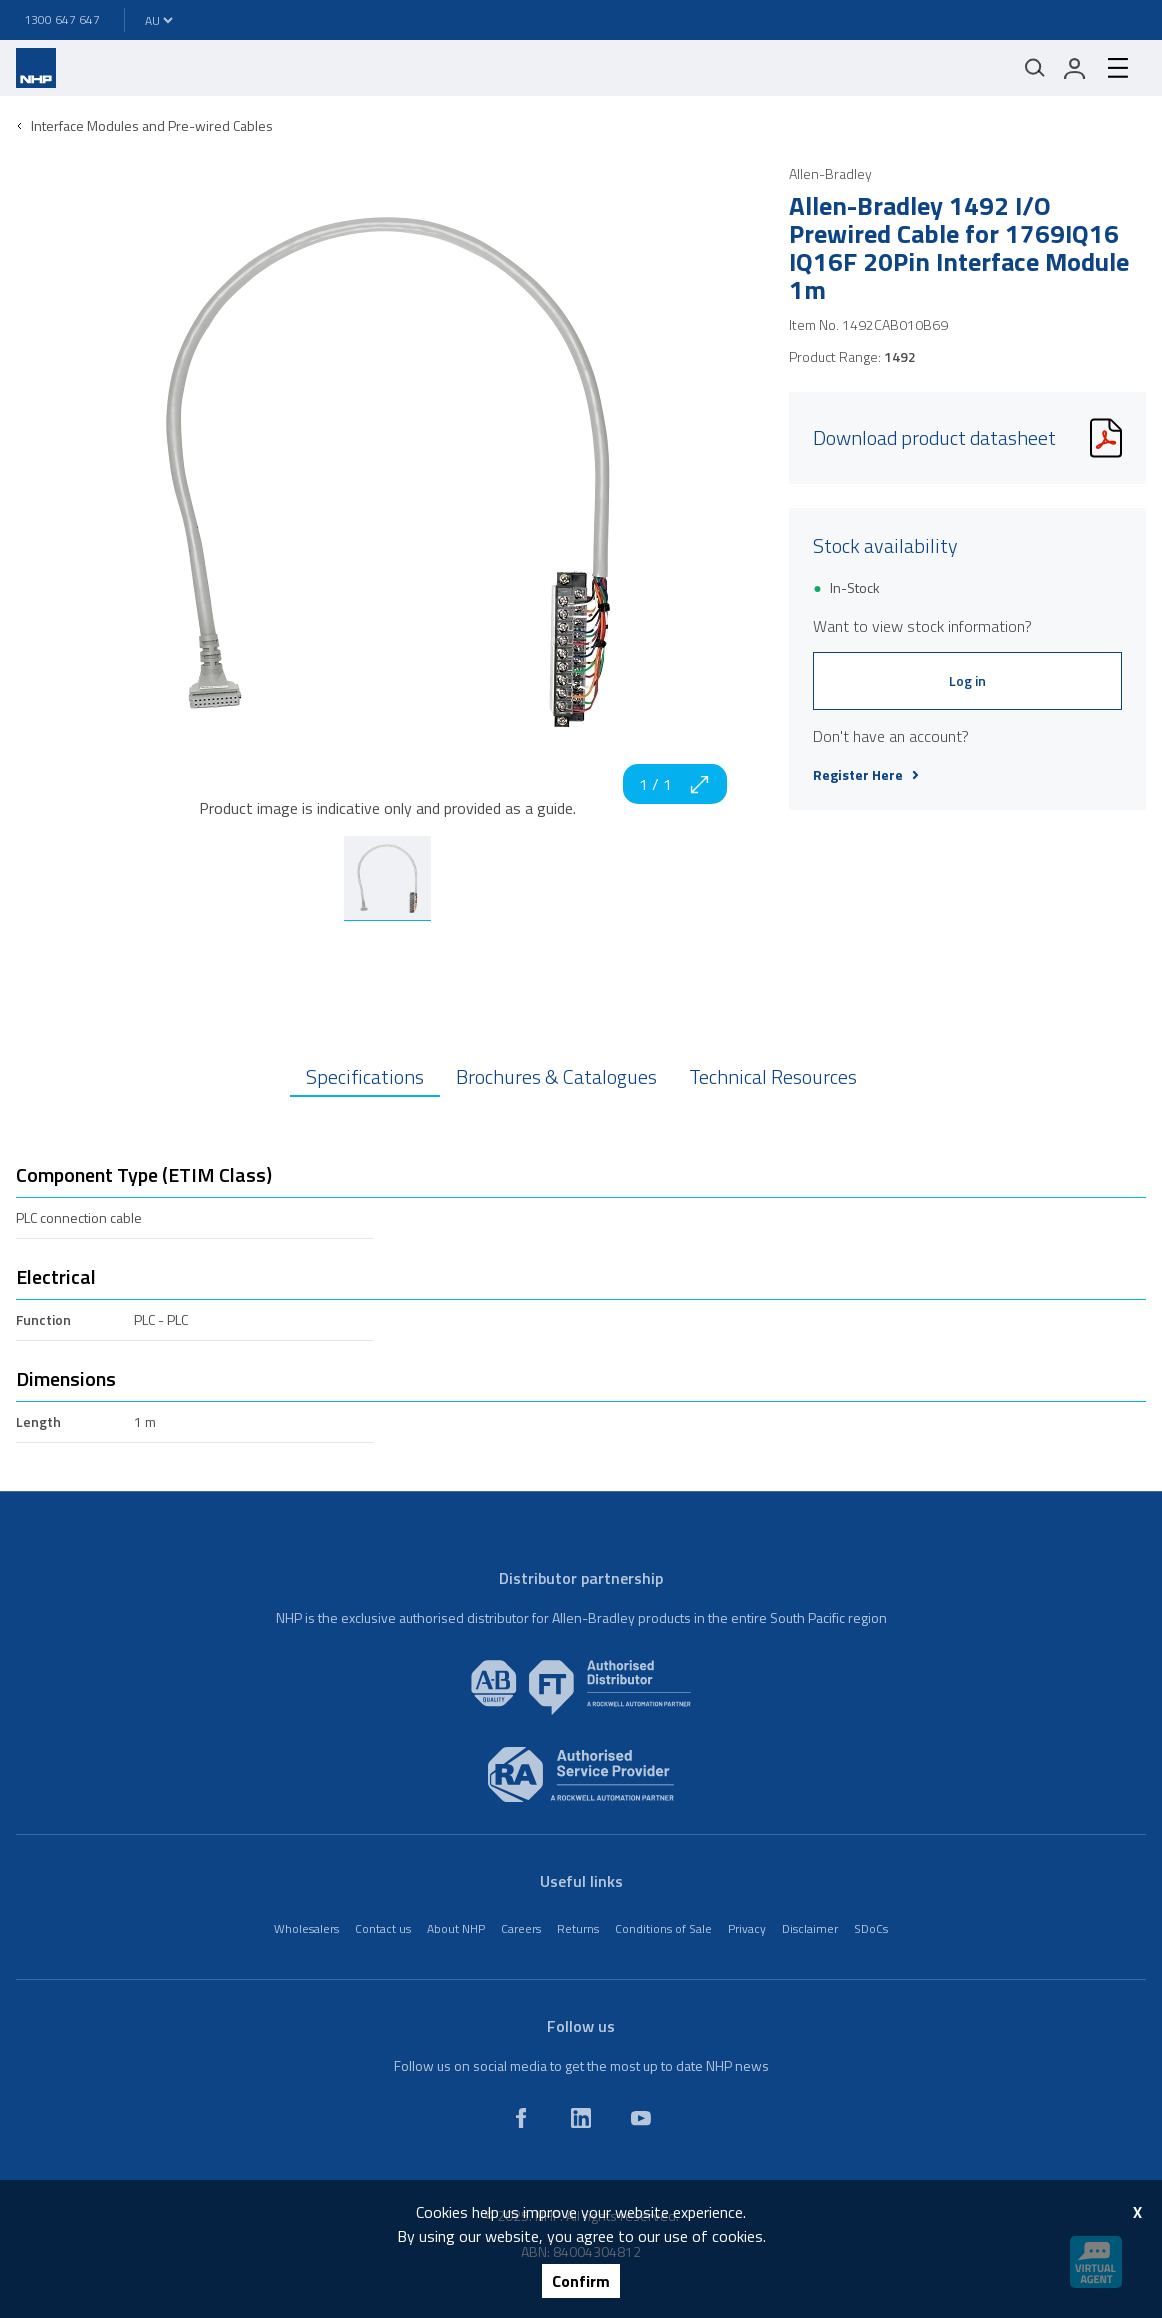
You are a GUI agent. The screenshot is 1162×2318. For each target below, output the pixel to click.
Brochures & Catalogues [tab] (556, 1076)
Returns (578, 1928)
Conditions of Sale (663, 1928)
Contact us (383, 1928)
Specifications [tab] (365, 1076)
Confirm (581, 2281)
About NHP (456, 1928)
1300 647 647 (62, 19)
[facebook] (521, 2118)
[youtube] (641, 2118)
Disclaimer (810, 1928)
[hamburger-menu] (1118, 68)
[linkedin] (581, 2118)
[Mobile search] (1035, 68)
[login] (1075, 68)
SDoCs (871, 1928)
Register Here (866, 775)
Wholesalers (306, 1928)
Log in (967, 680)
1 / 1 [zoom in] (675, 784)
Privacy (747, 1928)
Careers (521, 1928)
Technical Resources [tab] (773, 1076)
